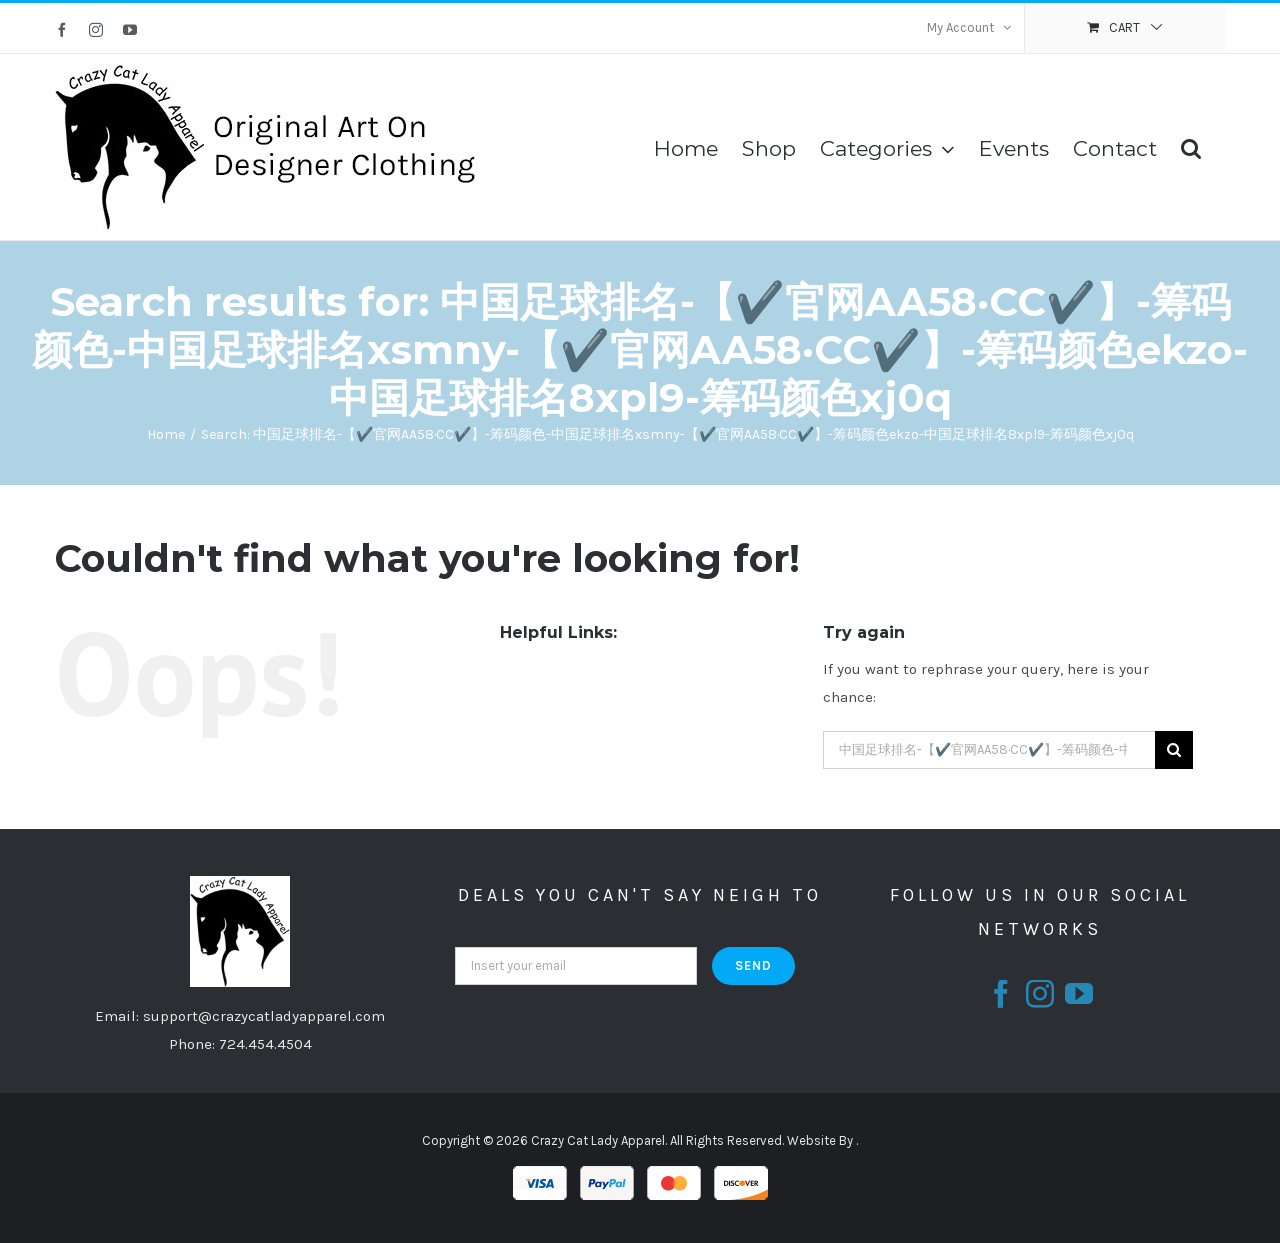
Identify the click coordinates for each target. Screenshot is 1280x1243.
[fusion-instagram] (1040, 994)
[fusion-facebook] (1001, 994)
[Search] (1191, 147)
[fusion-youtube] (1079, 994)
